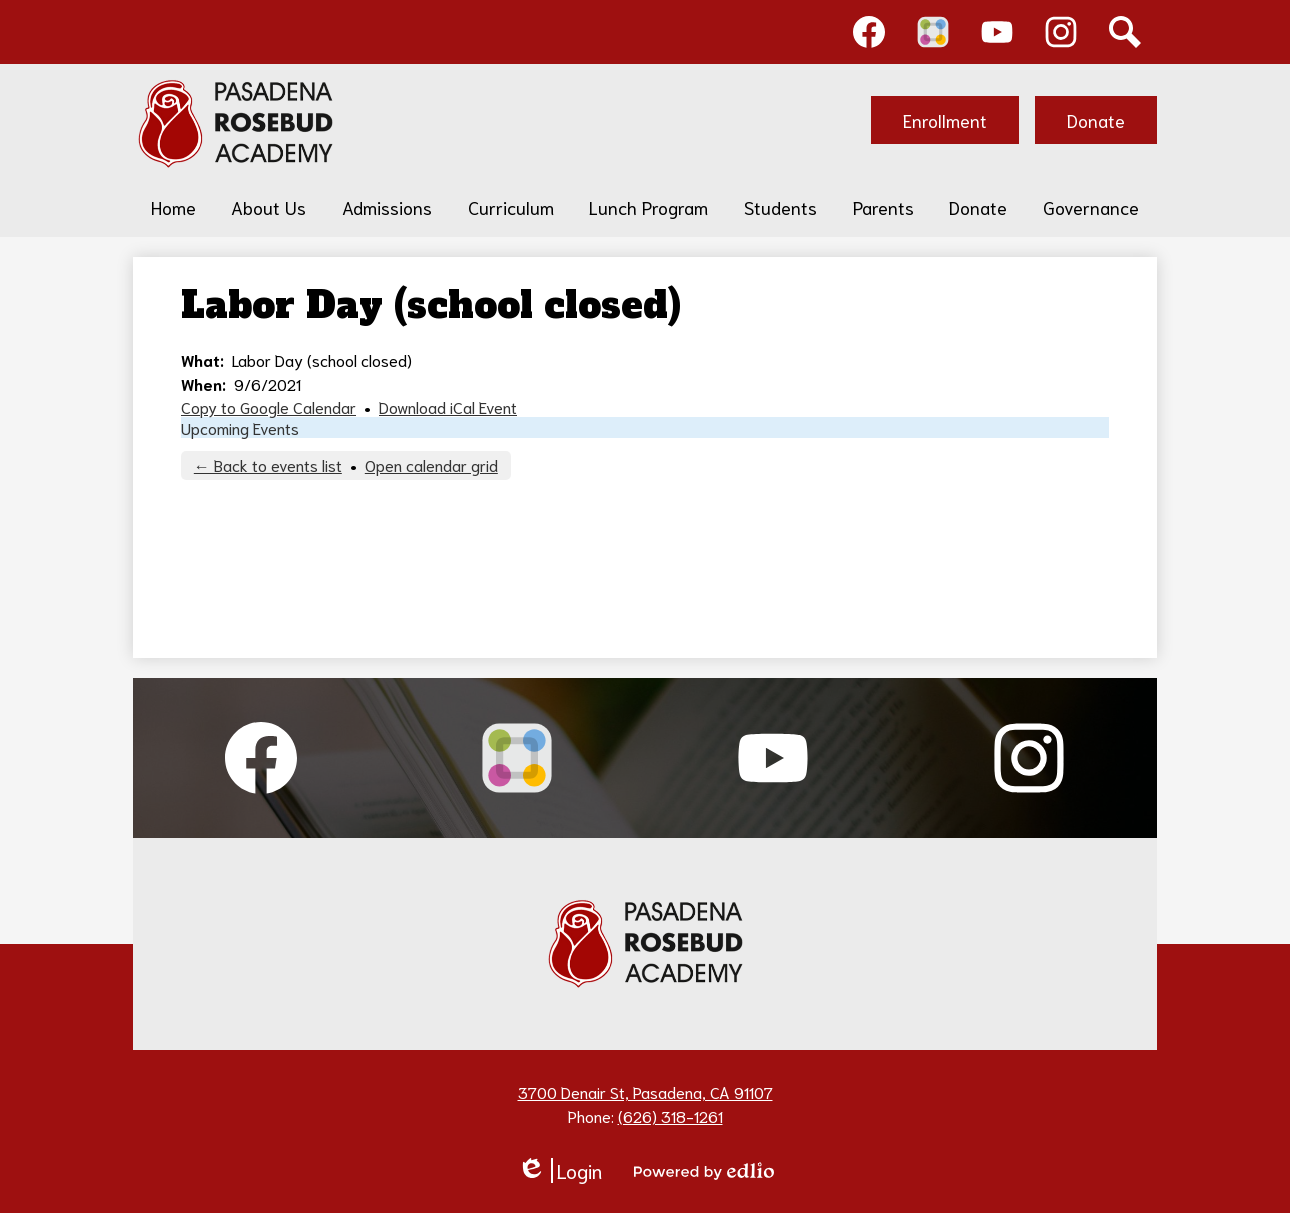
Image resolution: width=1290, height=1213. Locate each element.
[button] (268, 207)
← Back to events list (268, 464)
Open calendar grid (431, 464)
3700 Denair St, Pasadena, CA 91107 (645, 1091)
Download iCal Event (448, 406)
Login (559, 1170)
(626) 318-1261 (670, 1115)
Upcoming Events (240, 427)
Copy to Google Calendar (268, 406)
